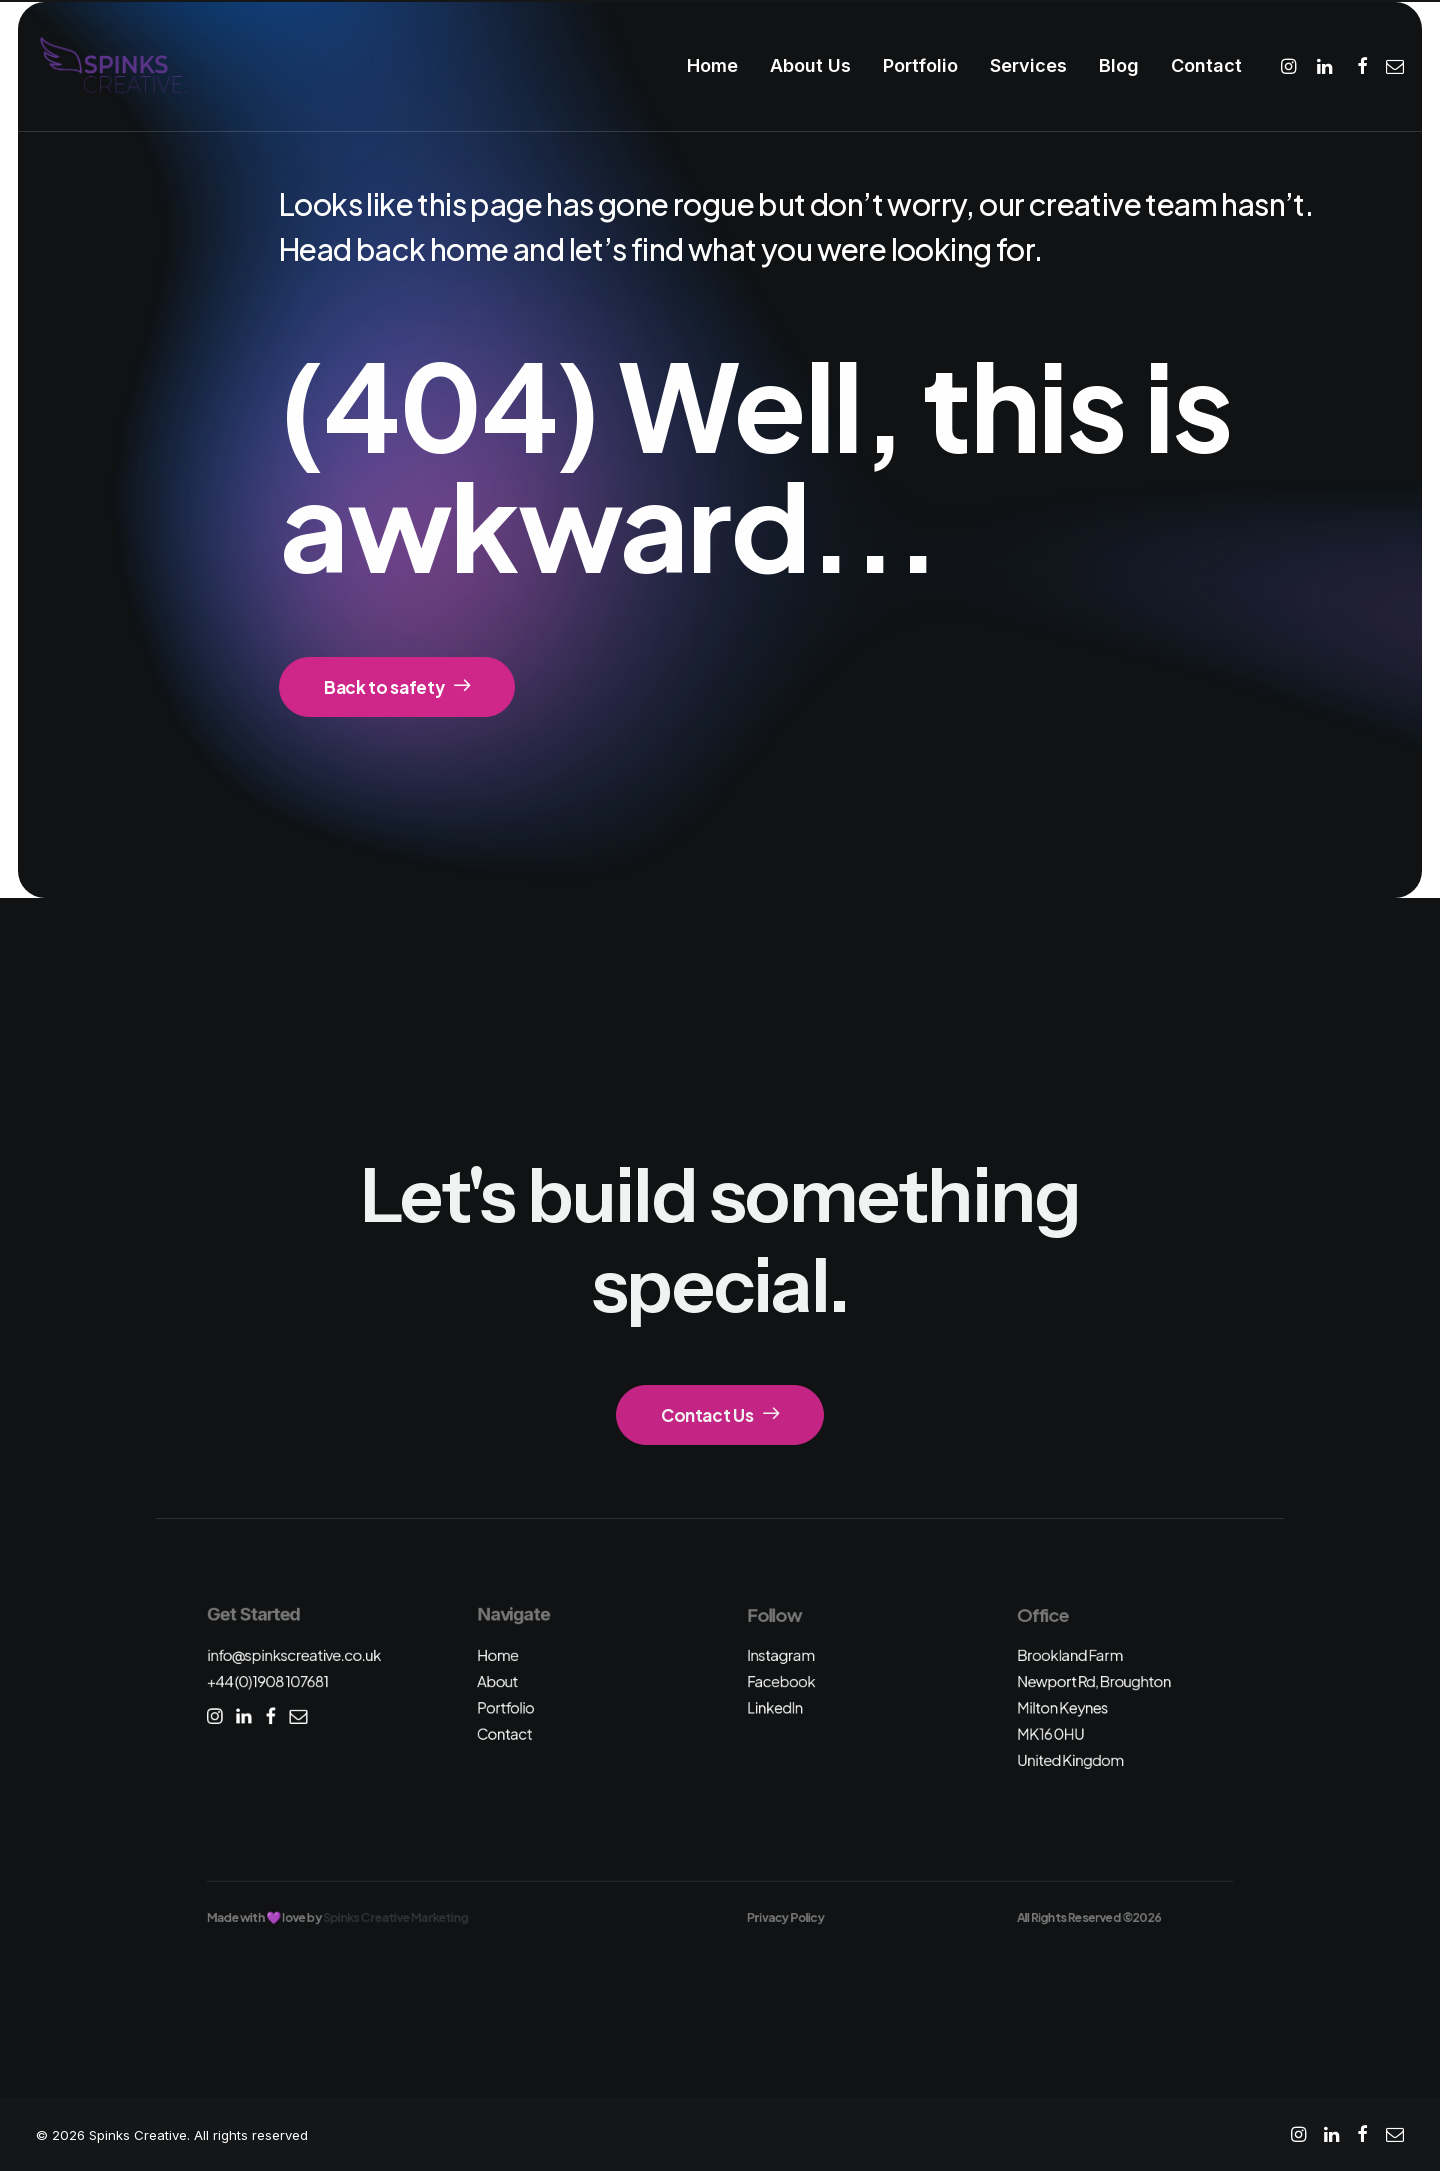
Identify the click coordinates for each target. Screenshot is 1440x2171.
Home (712, 65)
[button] (1291, 66)
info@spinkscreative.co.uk (294, 1654)
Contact (1206, 65)
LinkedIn (775, 1707)
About (497, 1681)
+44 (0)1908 (268, 1681)
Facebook (781, 1681)
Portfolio (920, 65)
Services (1028, 65)
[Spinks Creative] (112, 66)
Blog (1119, 65)
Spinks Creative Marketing (395, 1917)
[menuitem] (712, 66)
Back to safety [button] (397, 687)
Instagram (781, 1654)
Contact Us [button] (720, 1415)
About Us (810, 65)
